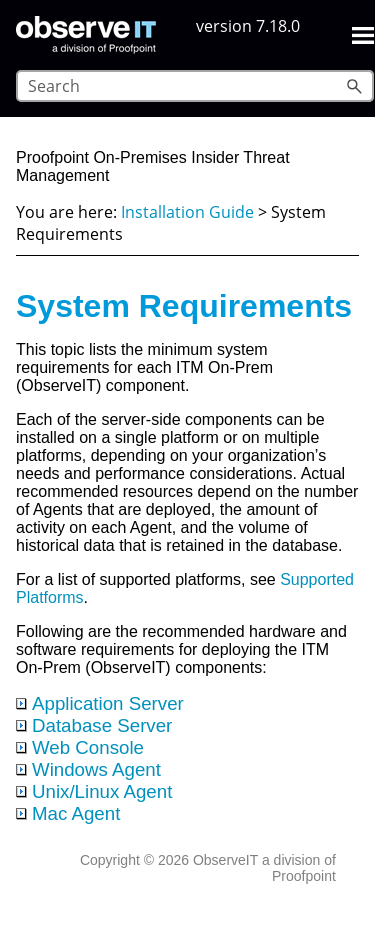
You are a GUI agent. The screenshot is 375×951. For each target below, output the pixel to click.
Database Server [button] (94, 725)
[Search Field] (195, 86)
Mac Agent (76, 813)
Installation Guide (187, 212)
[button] (356, 86)
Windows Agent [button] (88, 769)
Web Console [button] (80, 747)
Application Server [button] (100, 703)
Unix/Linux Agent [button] (94, 791)
